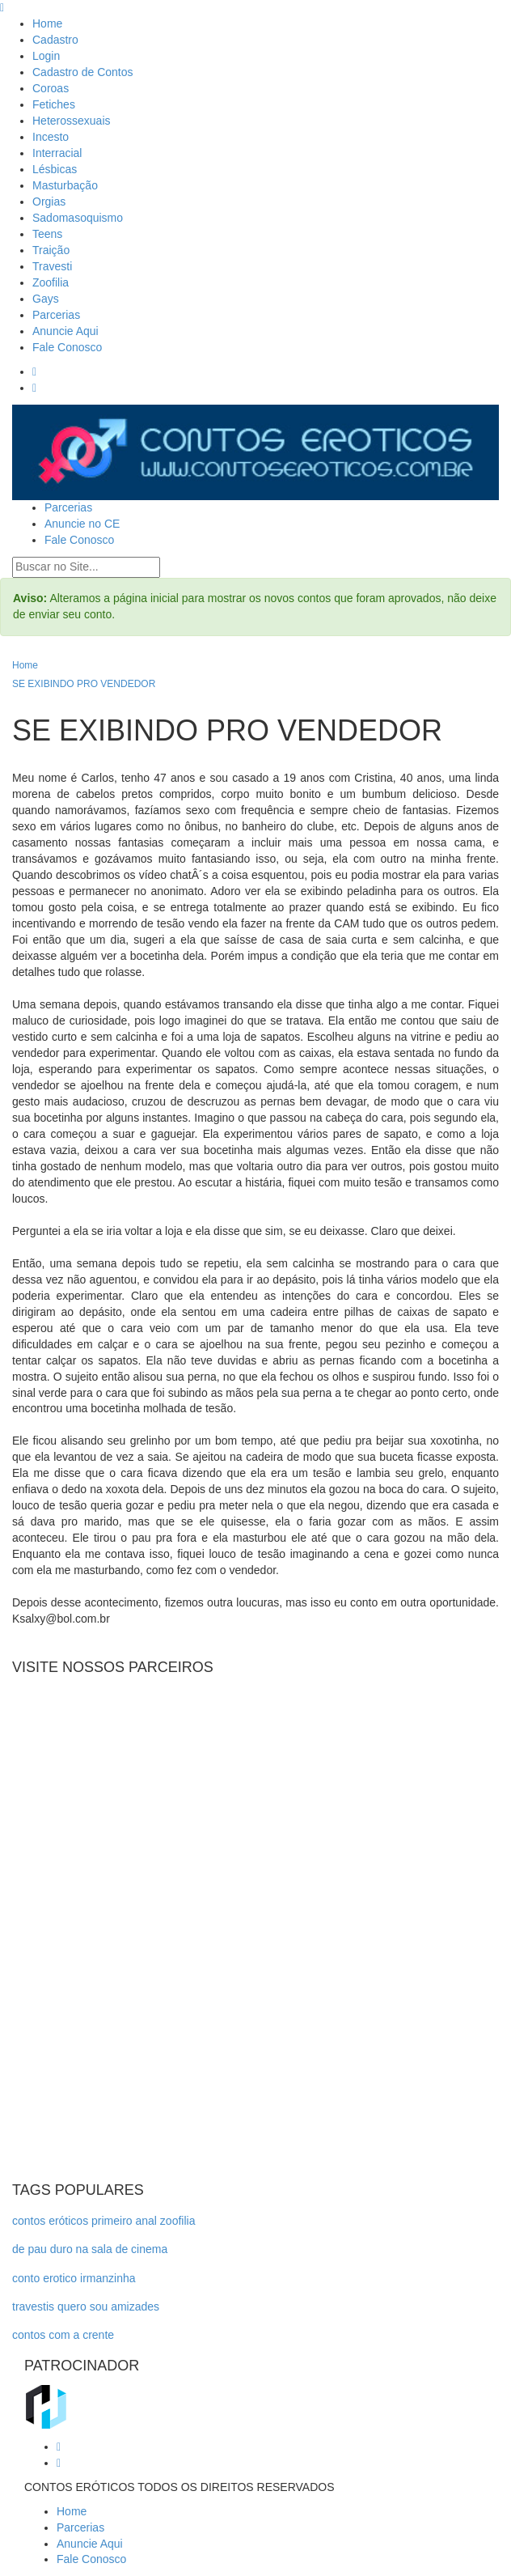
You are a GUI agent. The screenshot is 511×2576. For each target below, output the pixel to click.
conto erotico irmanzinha (74, 2278)
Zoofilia (50, 282)
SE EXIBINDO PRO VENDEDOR (83, 684)
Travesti (52, 266)
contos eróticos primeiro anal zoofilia (103, 2220)
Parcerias (56, 314)
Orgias (48, 201)
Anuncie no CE (82, 523)
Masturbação (65, 185)
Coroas (50, 88)
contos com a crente (63, 2334)
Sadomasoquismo (77, 217)
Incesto (50, 136)
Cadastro (55, 39)
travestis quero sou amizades (85, 2306)
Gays (45, 298)
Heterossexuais (71, 120)
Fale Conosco (67, 347)
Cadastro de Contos (82, 72)
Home (47, 23)
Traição (51, 250)
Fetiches (53, 104)
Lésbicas (54, 169)
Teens (47, 233)
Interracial (57, 152)
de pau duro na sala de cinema (89, 2249)
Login (46, 55)
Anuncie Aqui (65, 331)
